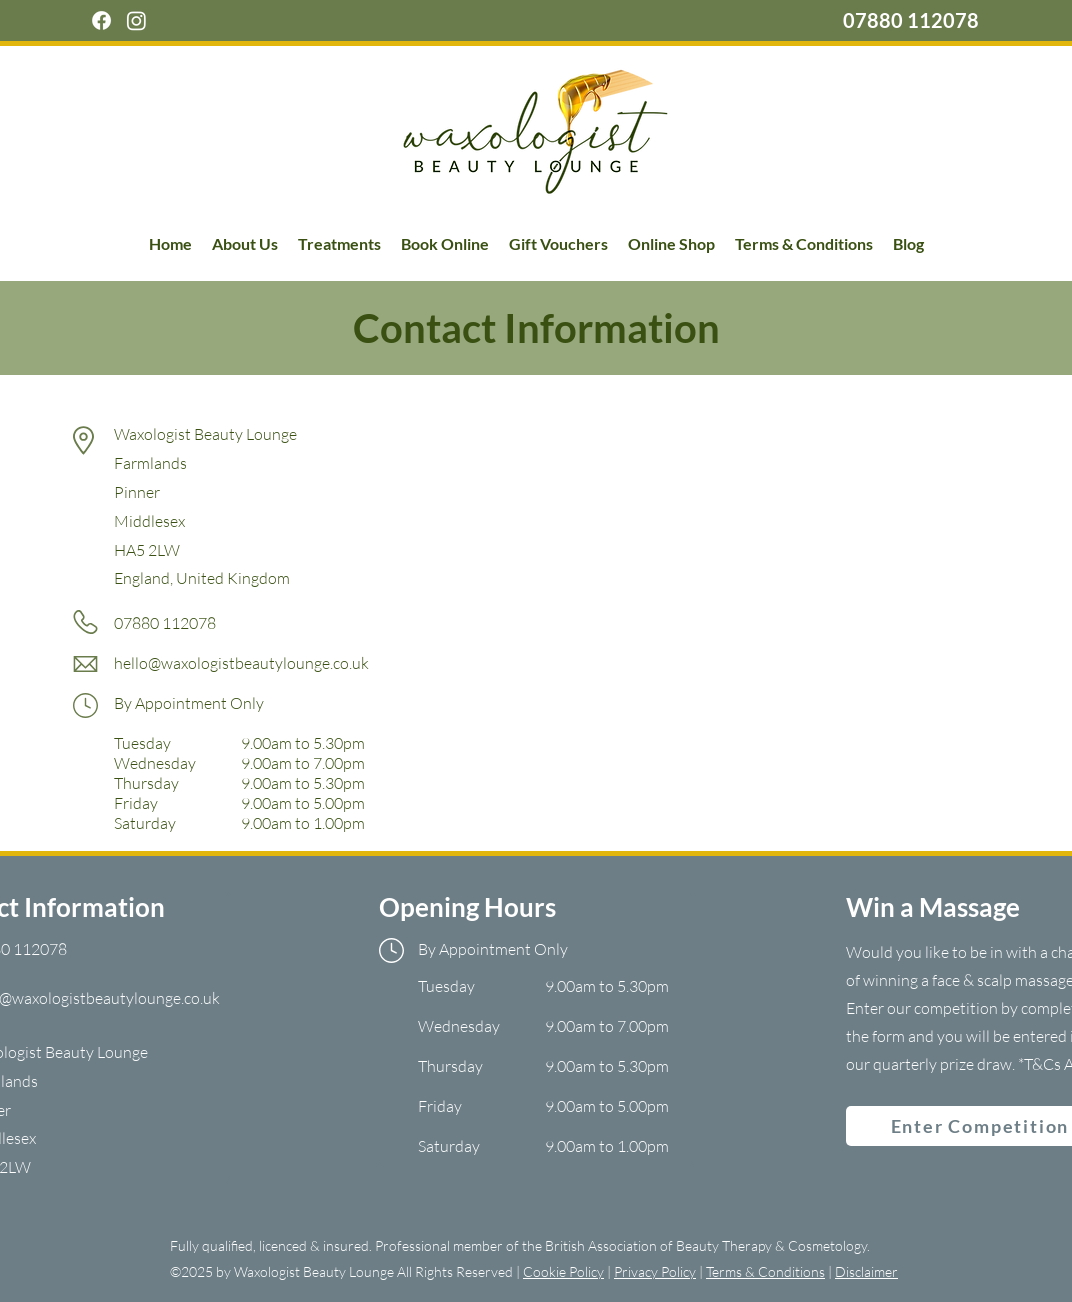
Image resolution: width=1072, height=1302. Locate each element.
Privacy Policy (655, 1271)
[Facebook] (101, 20)
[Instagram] (136, 20)
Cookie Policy (563, 1271)
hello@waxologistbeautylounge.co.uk (241, 663)
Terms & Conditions (765, 1271)
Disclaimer (866, 1271)
